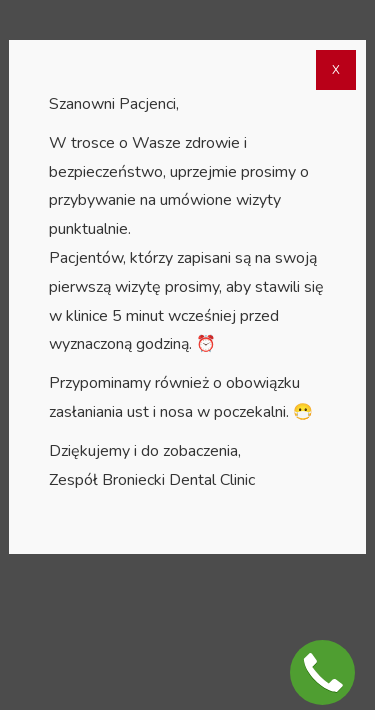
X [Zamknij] (336, 70)
